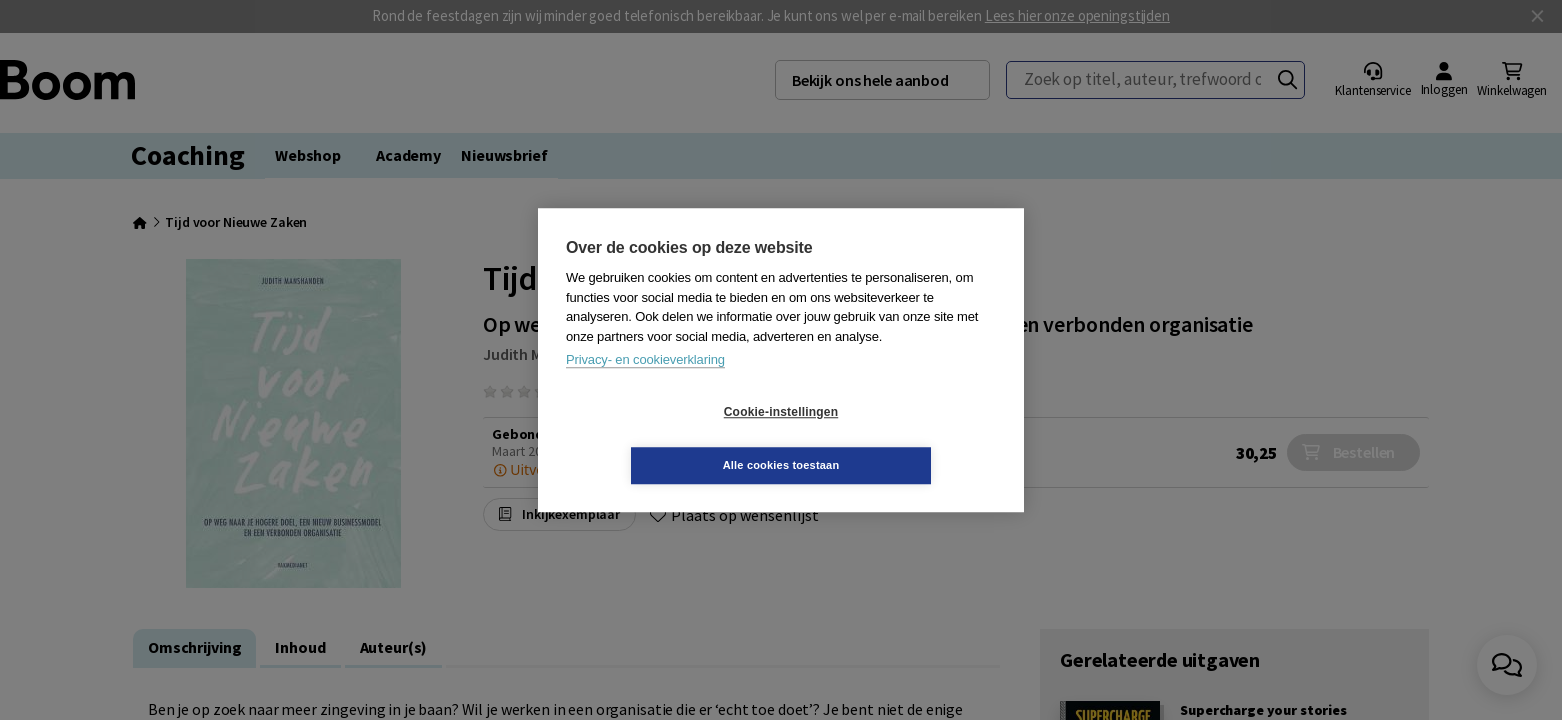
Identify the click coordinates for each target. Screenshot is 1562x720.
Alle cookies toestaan (900, 438)
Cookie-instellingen (662, 439)
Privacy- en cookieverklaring (645, 386)
